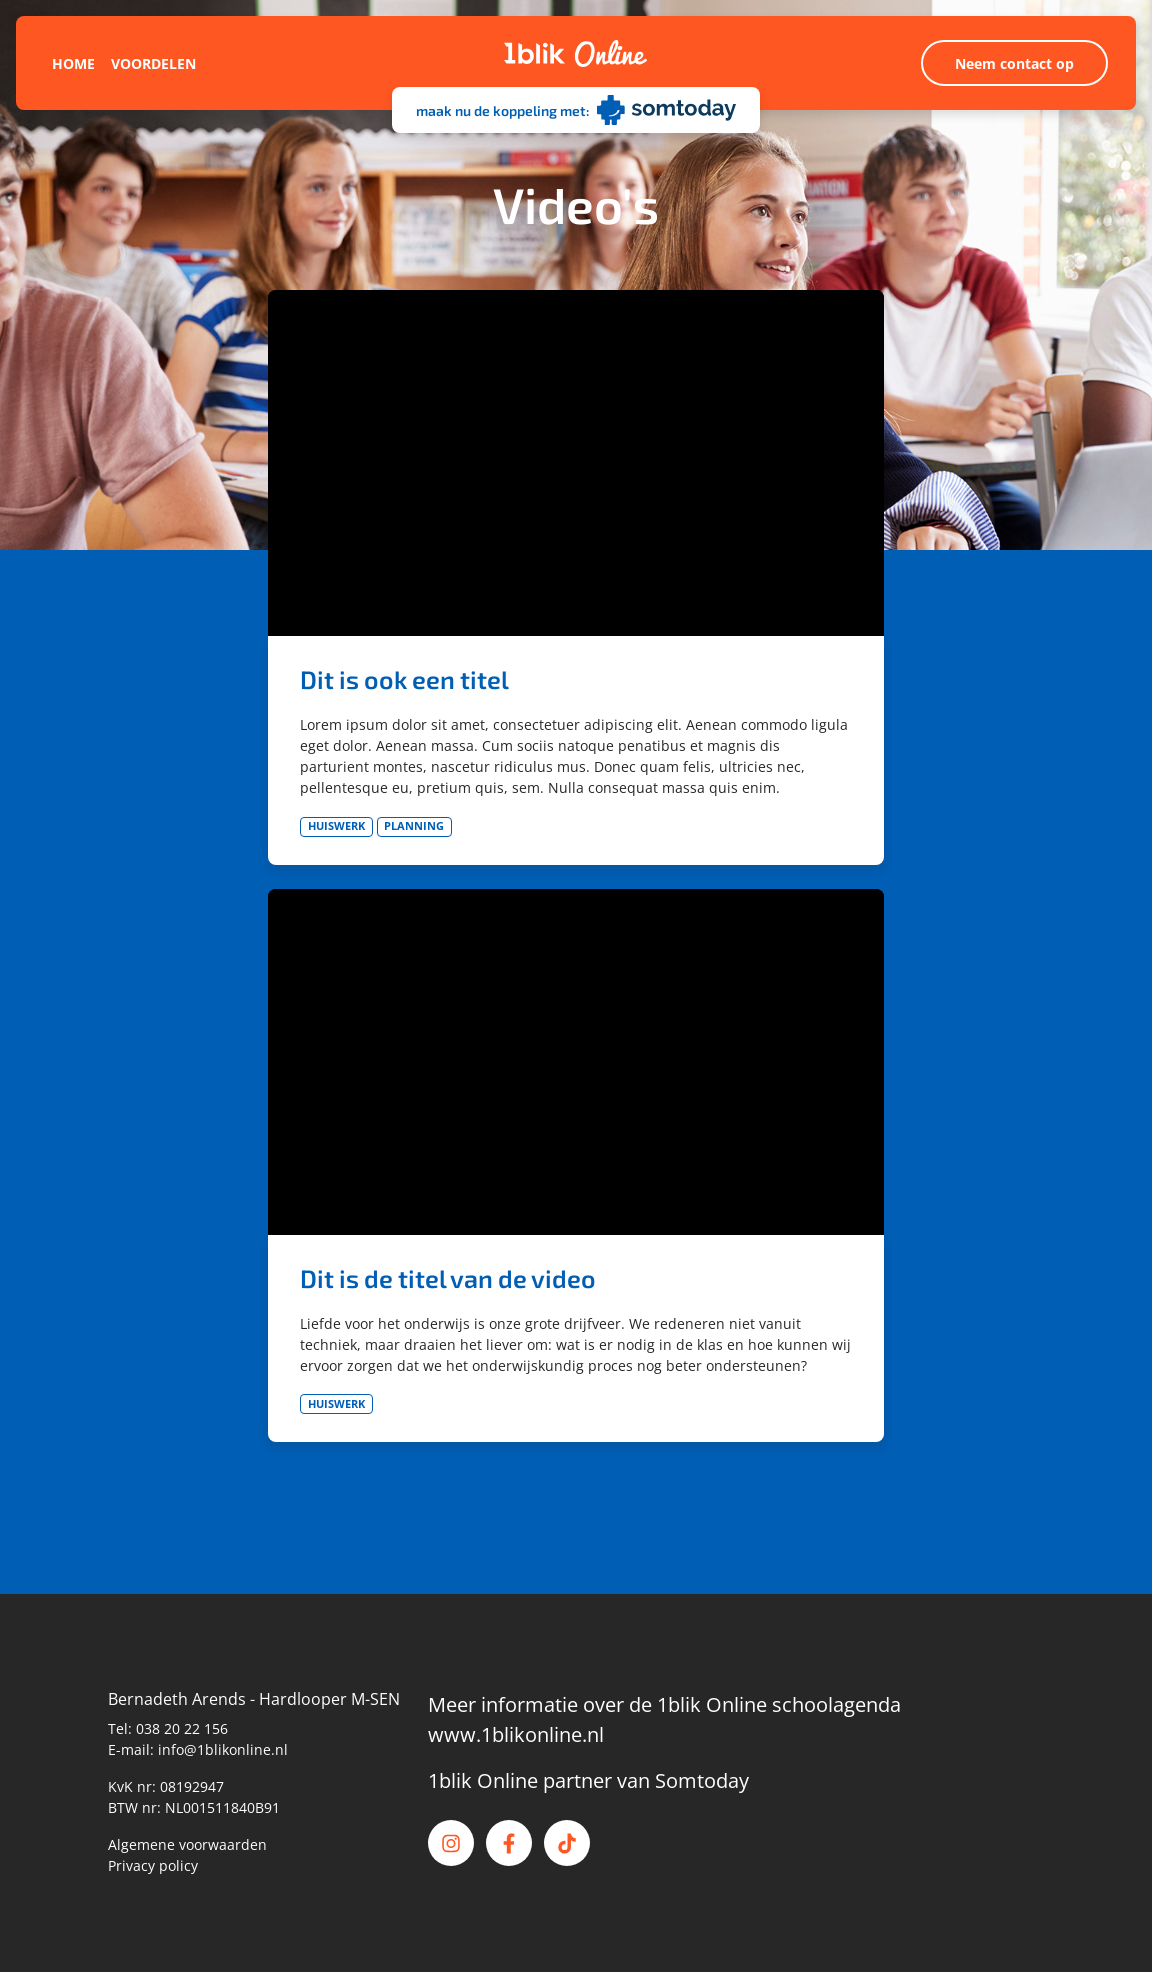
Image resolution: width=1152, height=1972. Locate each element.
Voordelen (153, 63)
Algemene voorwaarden (187, 1844)
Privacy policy (153, 1865)
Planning (414, 826)
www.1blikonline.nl (516, 1734)
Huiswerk (336, 826)
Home (73, 63)
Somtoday (702, 1780)
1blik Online (483, 1780)
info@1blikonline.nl (223, 1749)
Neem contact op (1014, 63)
